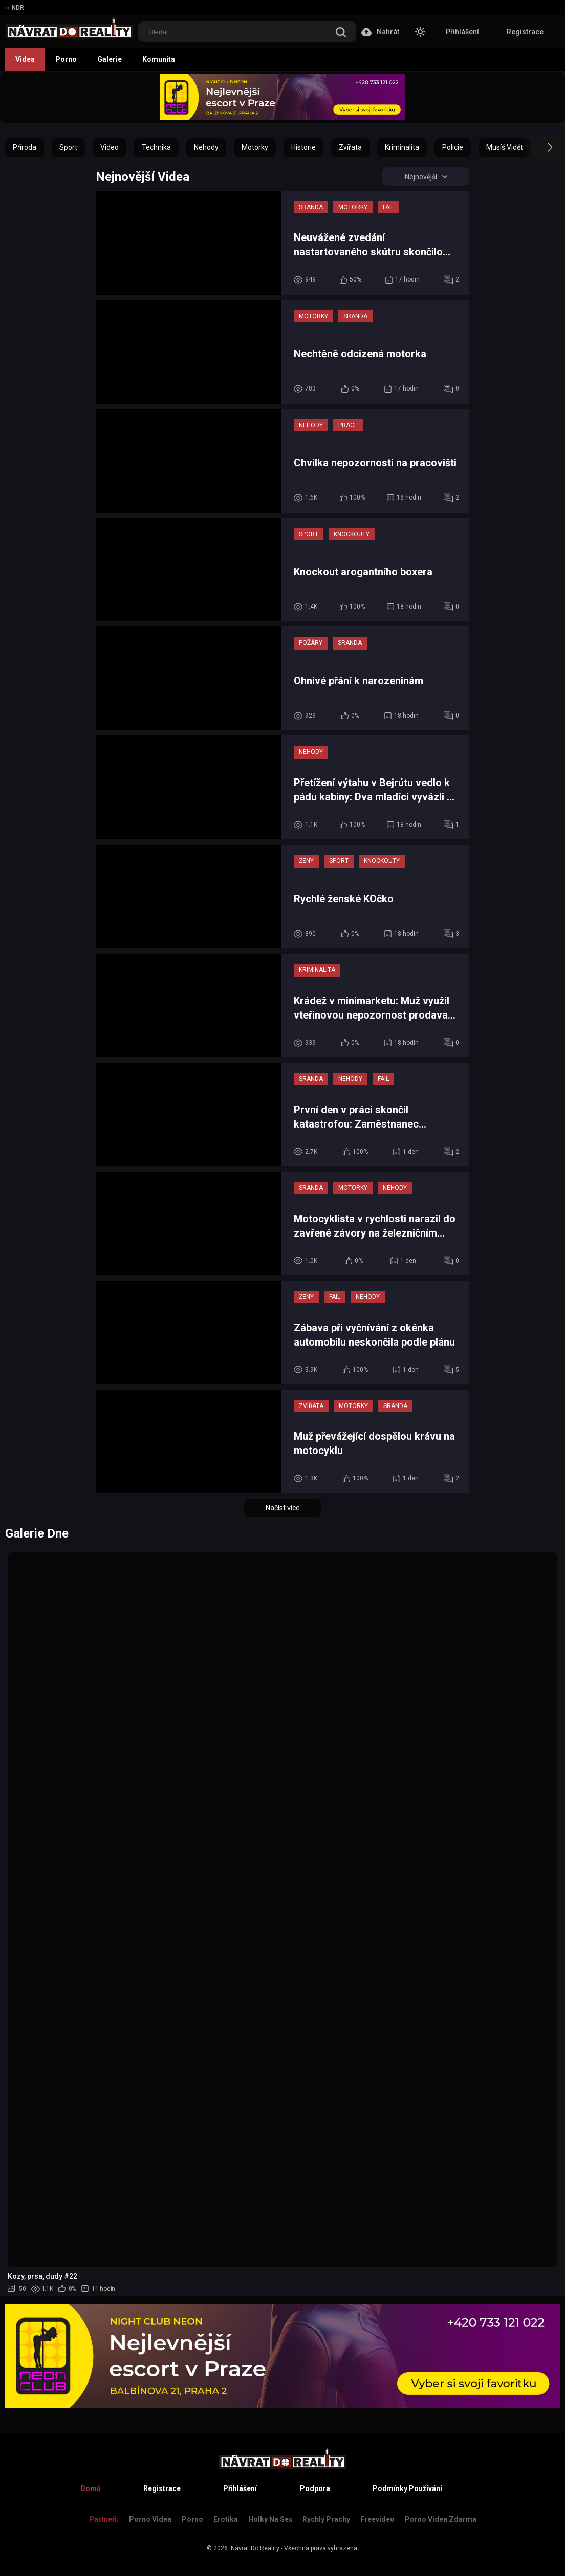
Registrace (525, 32)
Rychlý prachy (326, 2519)
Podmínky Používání (407, 2488)
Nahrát (380, 32)
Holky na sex (270, 2519)
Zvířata (350, 147)
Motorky (255, 147)
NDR (14, 7)
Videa (25, 59)
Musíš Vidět (504, 147)
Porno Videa (150, 2519)
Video (109, 147)
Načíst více (283, 1508)
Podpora (315, 2488)
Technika (156, 147)
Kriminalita (402, 147)
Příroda (24, 147)
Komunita (158, 59)
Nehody (206, 147)
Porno (66, 59)
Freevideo (377, 2519)
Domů (90, 2488)
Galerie (109, 59)
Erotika (225, 2519)
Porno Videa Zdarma (440, 2519)
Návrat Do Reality (255, 2548)
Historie (303, 147)
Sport (68, 147)
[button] (540, 147)
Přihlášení (462, 32)
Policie (452, 147)
